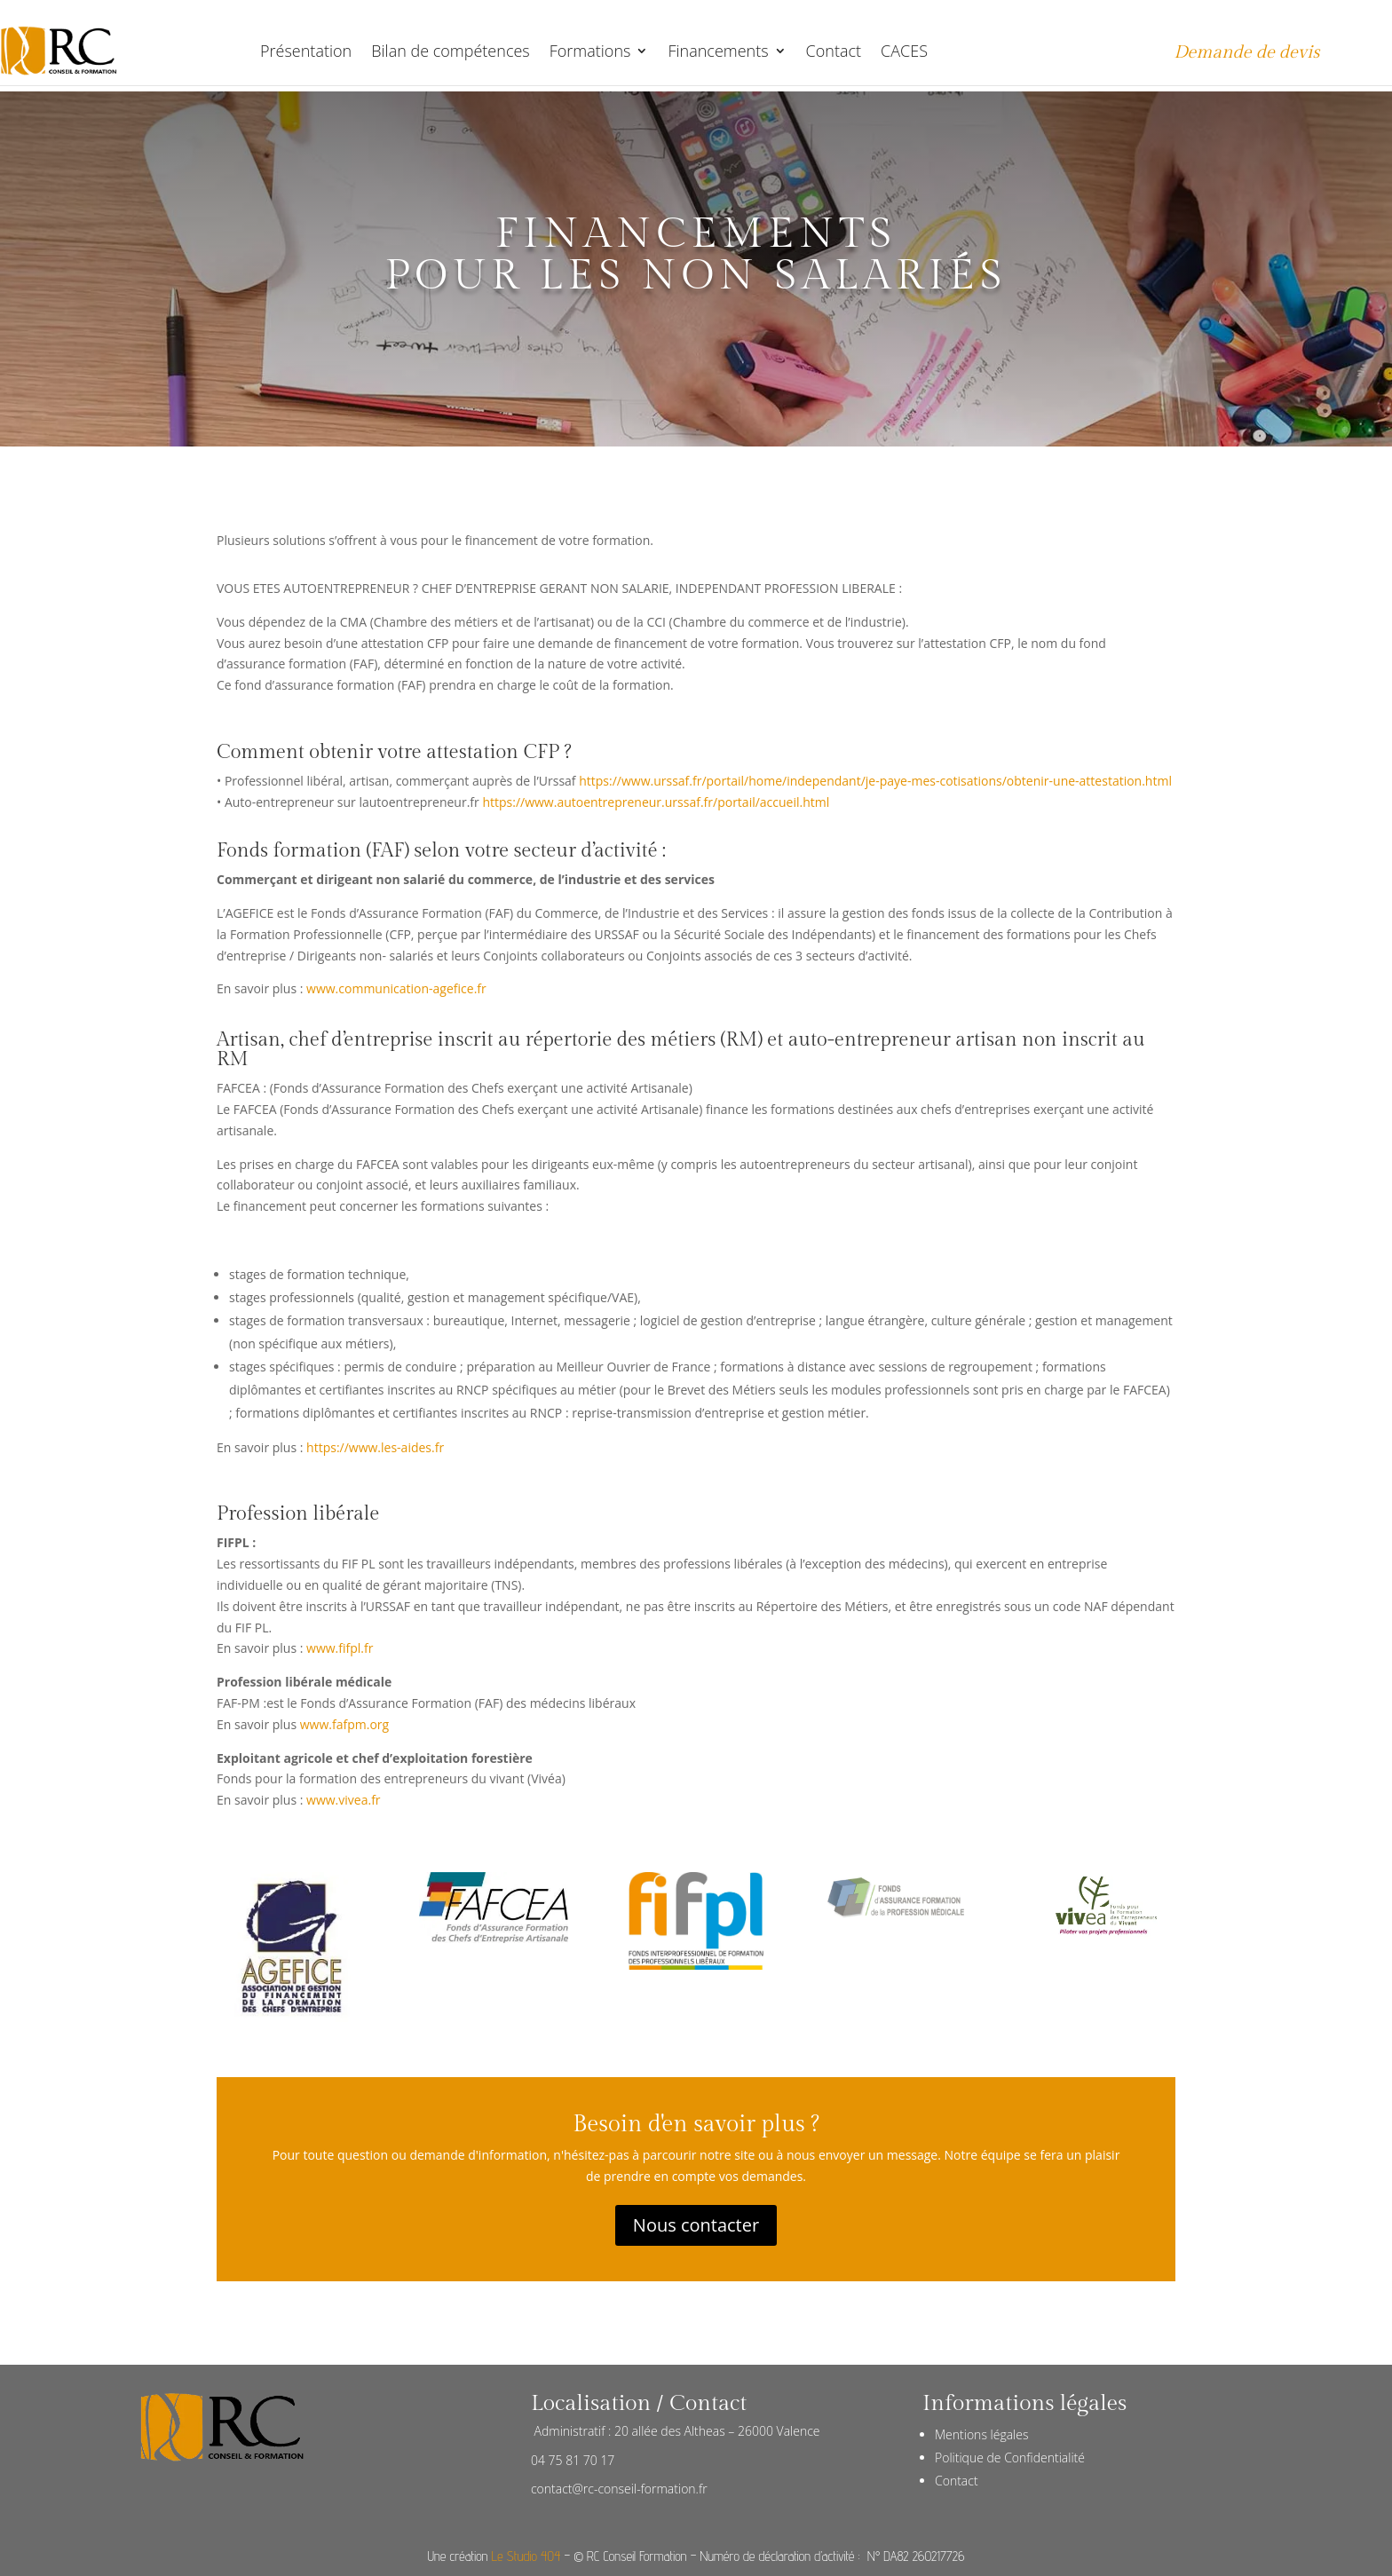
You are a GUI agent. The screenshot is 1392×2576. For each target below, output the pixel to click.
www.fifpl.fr (339, 1648)
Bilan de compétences (450, 50)
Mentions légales (981, 2434)
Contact (833, 50)
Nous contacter (696, 2225)
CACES (904, 50)
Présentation (306, 50)
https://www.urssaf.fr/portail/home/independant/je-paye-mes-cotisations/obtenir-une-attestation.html (875, 780)
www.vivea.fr (343, 1799)
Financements (718, 50)
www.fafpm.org (344, 1724)
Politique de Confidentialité (1010, 2457)
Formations (590, 50)
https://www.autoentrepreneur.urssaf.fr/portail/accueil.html (655, 802)
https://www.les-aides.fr (375, 1447)
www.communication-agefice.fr (396, 988)
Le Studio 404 (526, 2556)
